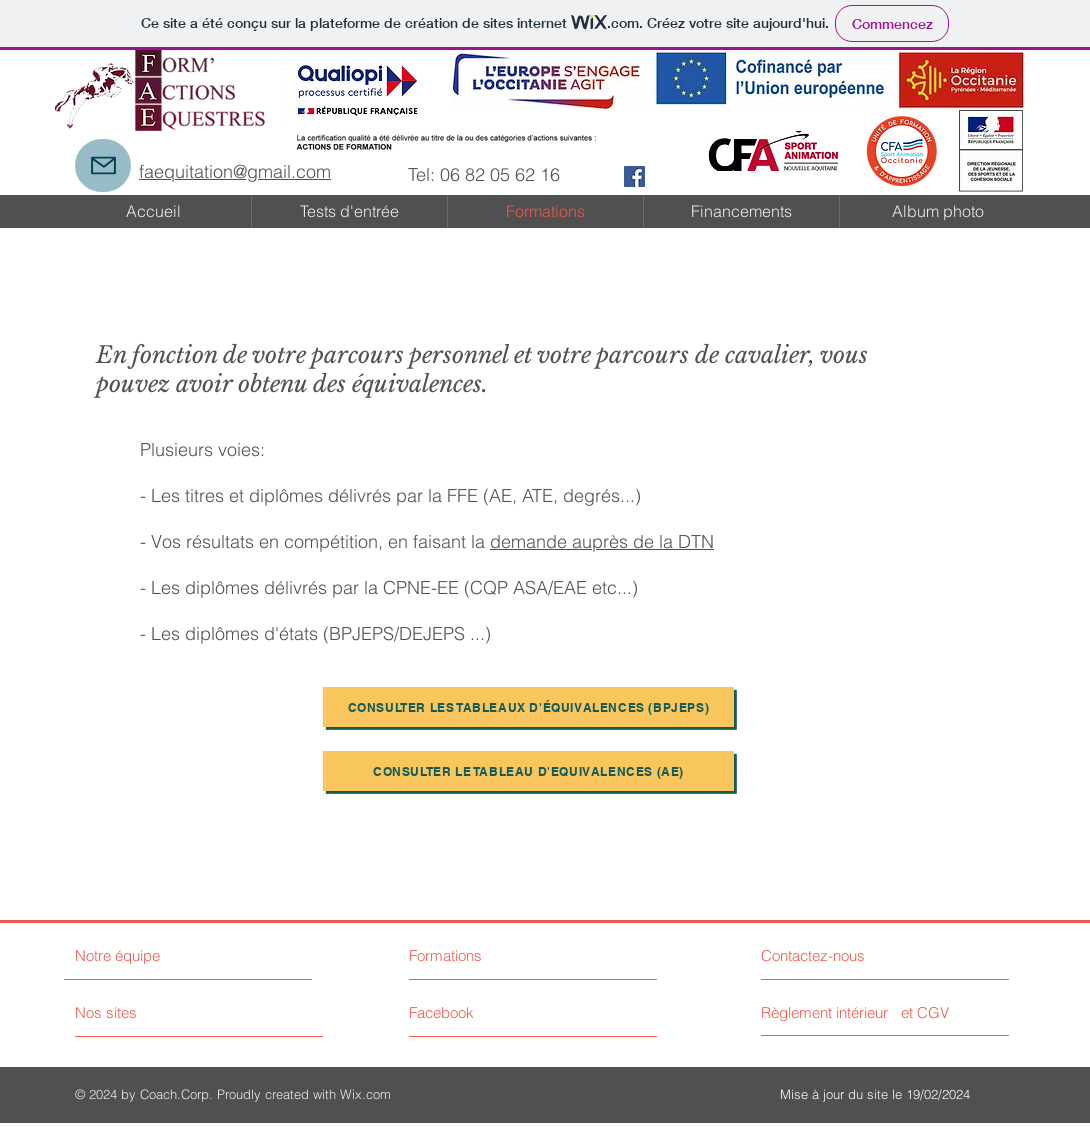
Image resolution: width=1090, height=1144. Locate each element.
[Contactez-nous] (836, 955)
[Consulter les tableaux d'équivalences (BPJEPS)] (528, 707)
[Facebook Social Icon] (634, 176)
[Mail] (103, 165)
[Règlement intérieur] (826, 1012)
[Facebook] (498, 1012)
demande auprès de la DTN (602, 541)
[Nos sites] (150, 1012)
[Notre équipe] (161, 955)
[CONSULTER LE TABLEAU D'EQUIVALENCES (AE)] (528, 771)
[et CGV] (925, 1012)
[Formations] (484, 955)
